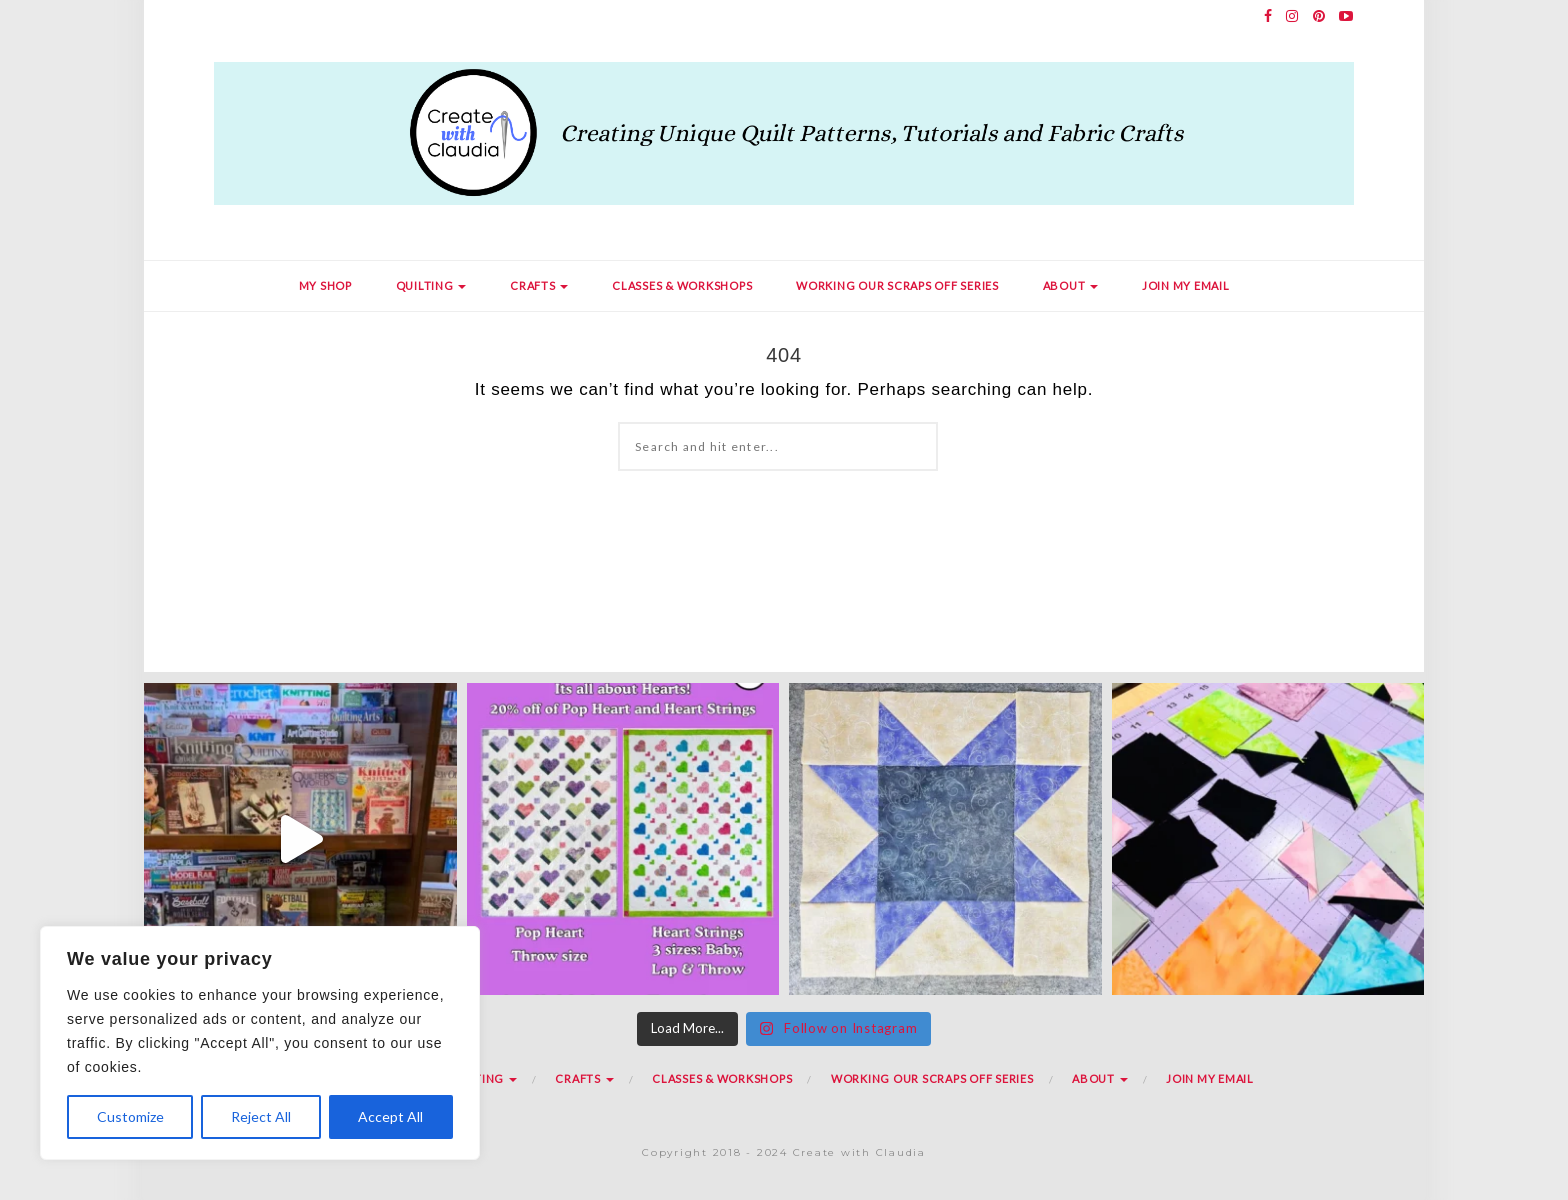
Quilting (431, 285)
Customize (130, 1116)
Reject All (261, 1116)
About (1071, 285)
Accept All (390, 1116)
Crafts (539, 285)
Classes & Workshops (682, 285)
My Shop (325, 285)
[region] (260, 1043)
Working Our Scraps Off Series (897, 285)
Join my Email (1186, 285)
